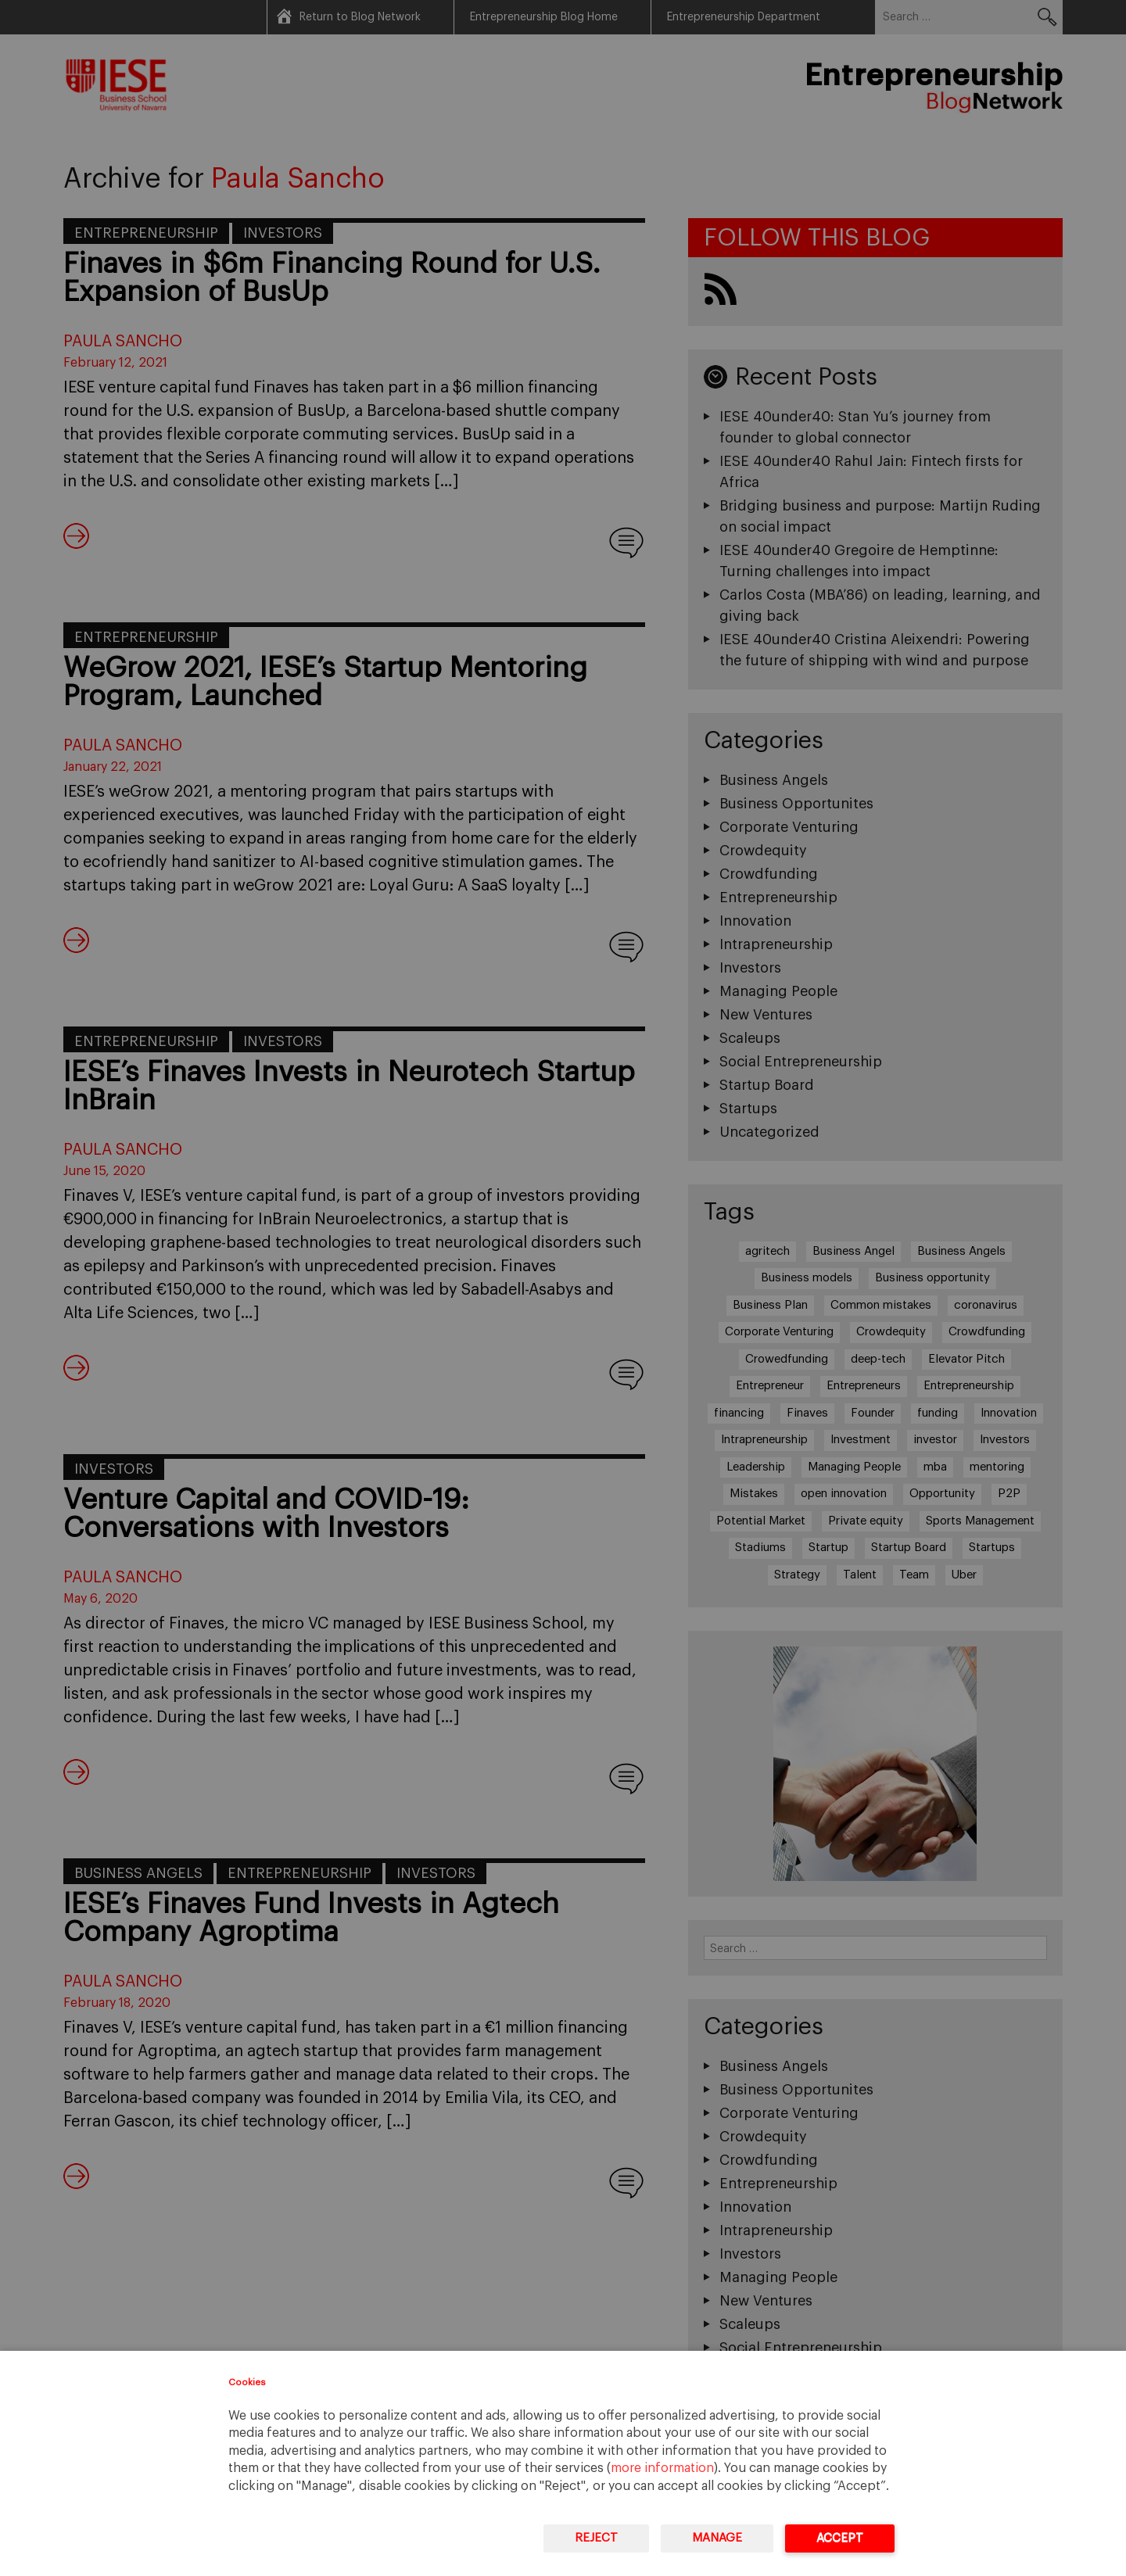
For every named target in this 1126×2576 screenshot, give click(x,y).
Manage (717, 2538)
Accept (839, 2538)
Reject (596, 2538)
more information (662, 2468)
